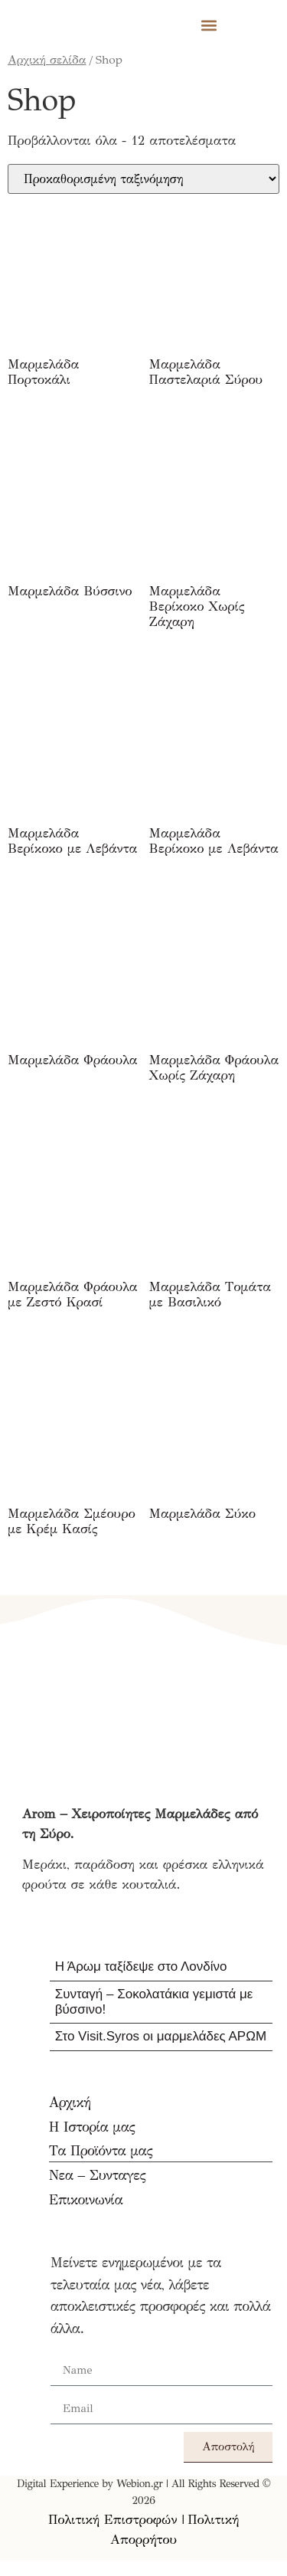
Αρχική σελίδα (47, 59)
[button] (209, 25)
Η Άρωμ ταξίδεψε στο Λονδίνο (141, 1966)
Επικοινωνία (86, 2199)
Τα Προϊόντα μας (100, 2150)
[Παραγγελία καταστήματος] (143, 179)
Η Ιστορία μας (92, 2127)
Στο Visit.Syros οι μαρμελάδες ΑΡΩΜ (160, 2036)
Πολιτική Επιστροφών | (116, 2520)
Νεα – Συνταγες (97, 2175)
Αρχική (69, 2102)
